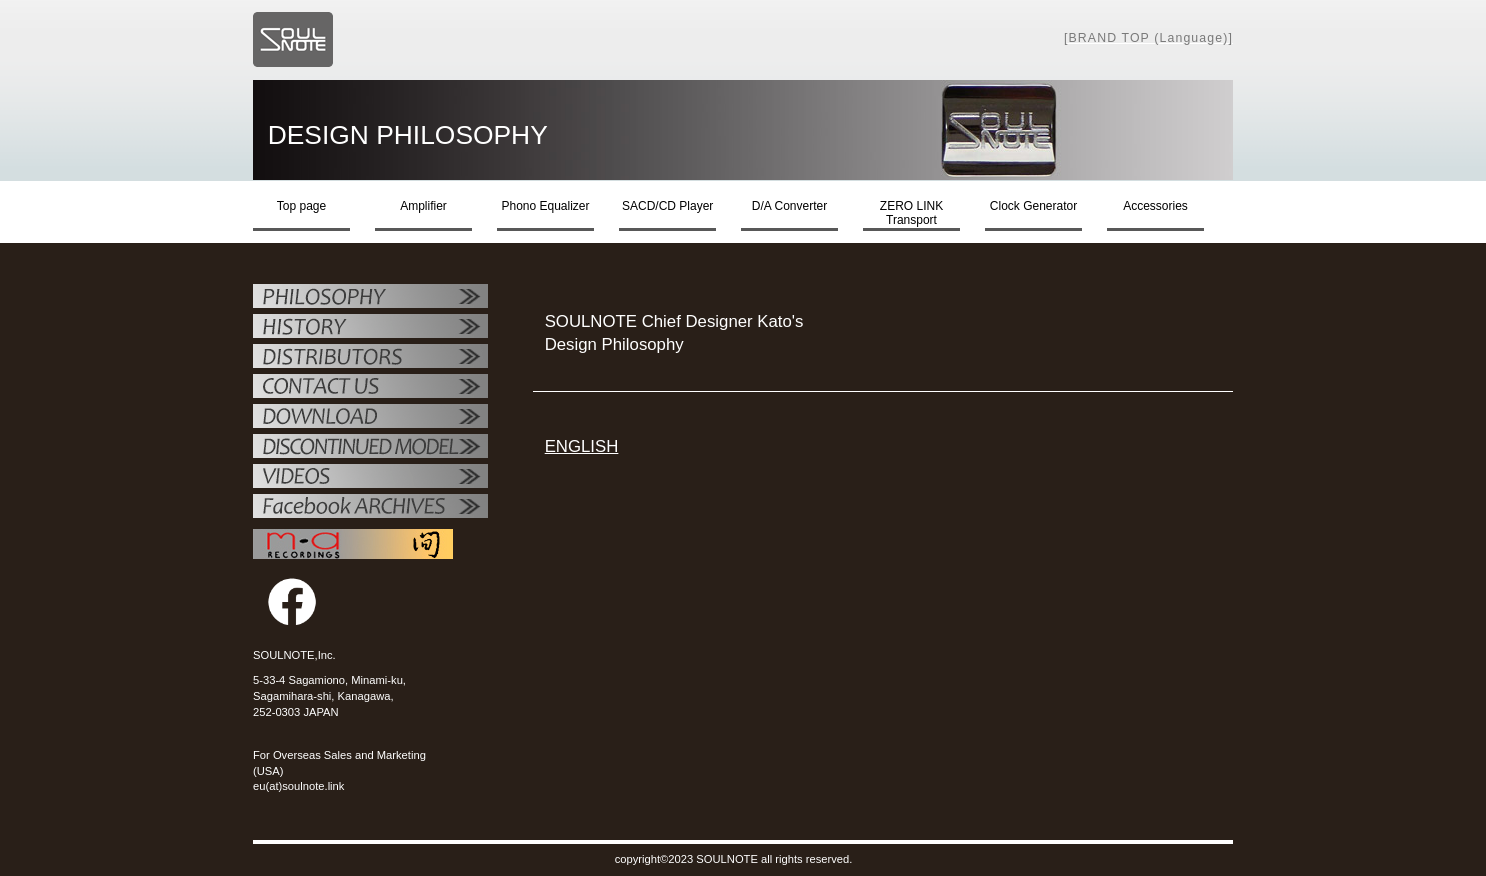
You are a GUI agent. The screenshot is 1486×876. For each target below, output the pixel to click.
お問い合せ (370, 388)
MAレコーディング (353, 544)
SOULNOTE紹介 (370, 328)
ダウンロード (370, 418)
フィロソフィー (370, 298)
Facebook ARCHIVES (370, 508)
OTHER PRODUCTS (370, 448)
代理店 (370, 358)
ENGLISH (582, 446)
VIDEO (370, 478)
